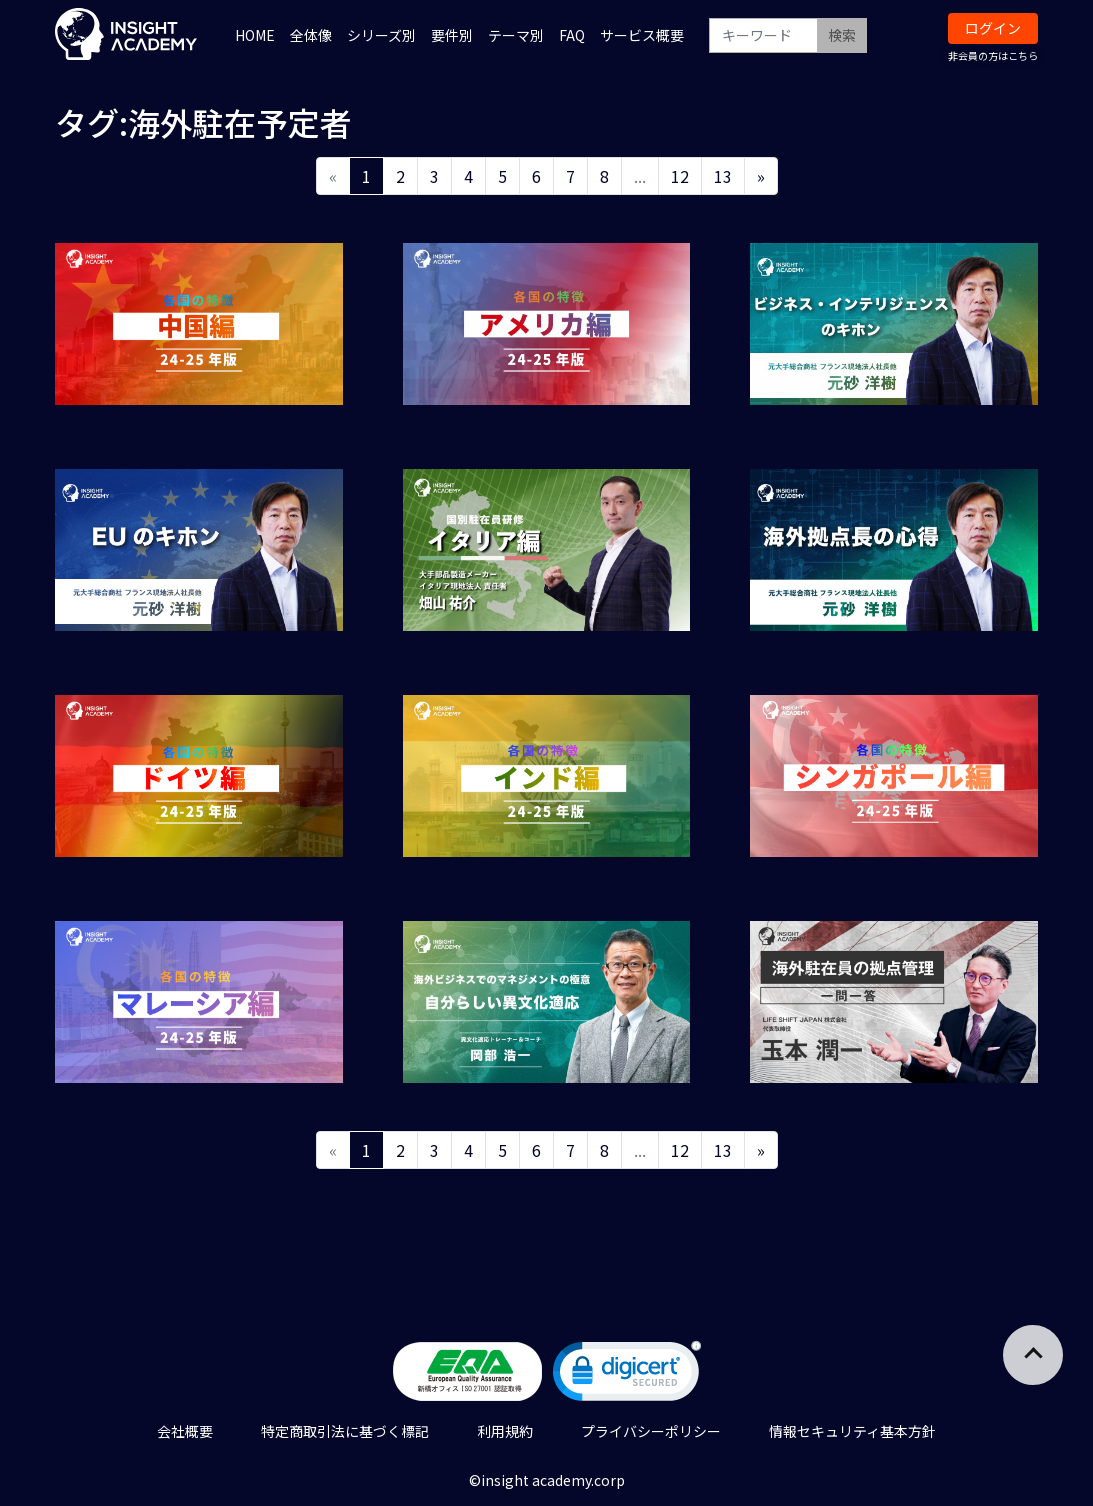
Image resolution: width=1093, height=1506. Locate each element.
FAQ (572, 35)
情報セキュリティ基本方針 (852, 1431)
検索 (842, 35)
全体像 (311, 35)
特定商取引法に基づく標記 (345, 1431)
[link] (627, 1375)
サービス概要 (642, 35)
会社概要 (185, 1431)
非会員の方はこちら (993, 55)
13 (723, 176)
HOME (255, 35)
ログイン (993, 28)
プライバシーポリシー (651, 1431)
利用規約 (505, 1431)
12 (680, 176)
